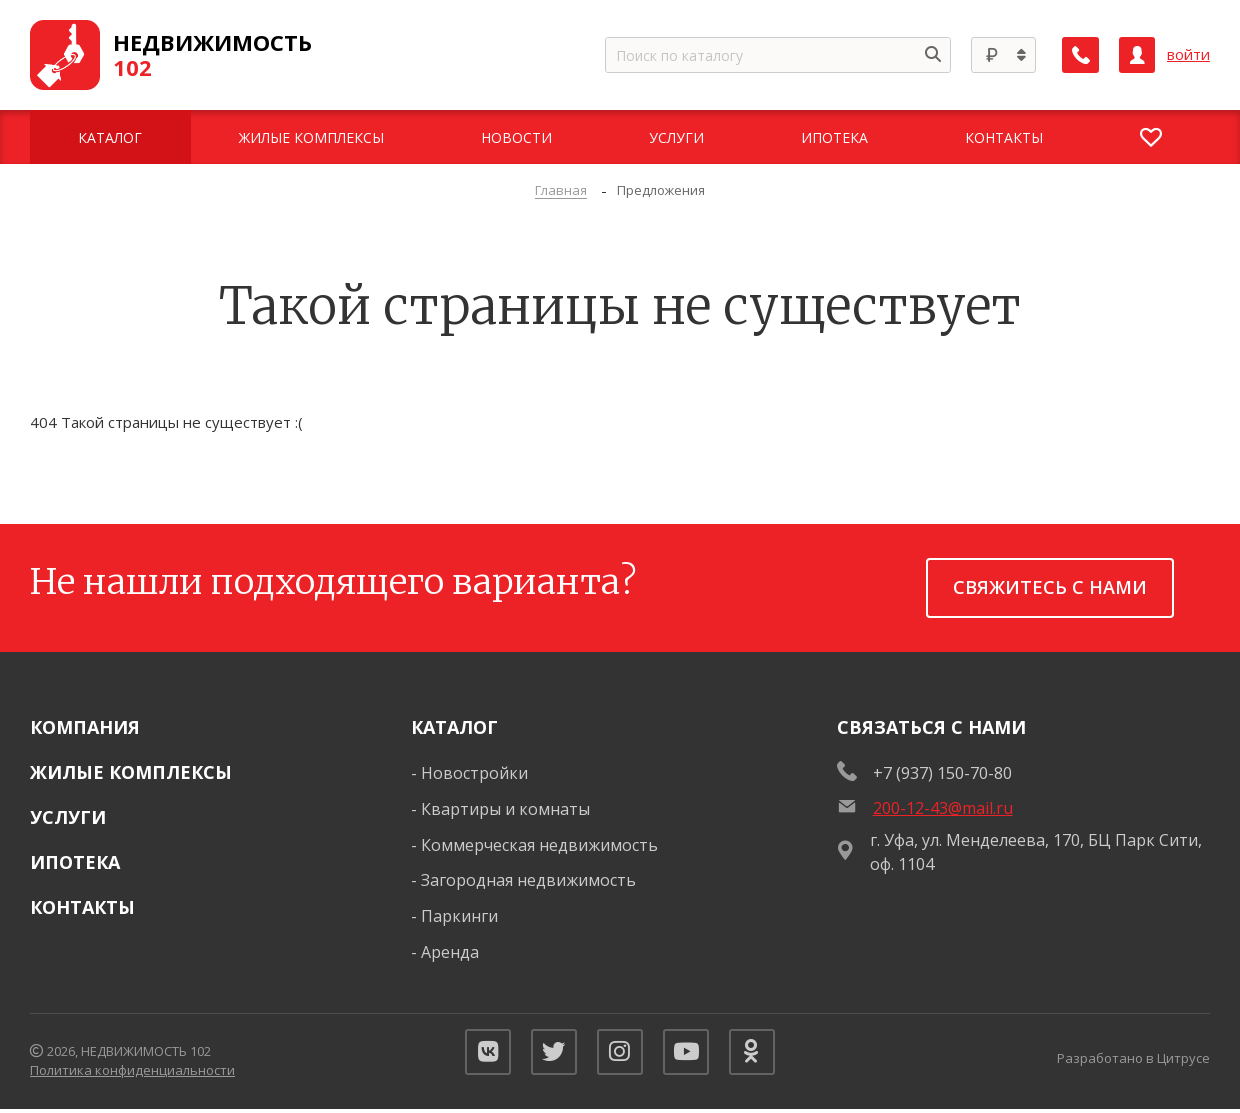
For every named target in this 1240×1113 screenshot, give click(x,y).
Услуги (68, 817)
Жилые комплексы (131, 772)
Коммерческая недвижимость (539, 845)
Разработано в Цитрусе (1133, 1060)
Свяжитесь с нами (1050, 587)
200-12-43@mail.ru (943, 808)
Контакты (82, 907)
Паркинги (459, 916)
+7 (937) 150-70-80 (942, 773)
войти (1188, 54)
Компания (85, 727)
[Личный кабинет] (1137, 55)
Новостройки (474, 773)
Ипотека (75, 862)
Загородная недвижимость (528, 880)
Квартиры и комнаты (505, 809)
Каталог (454, 727)
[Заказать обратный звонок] (1081, 55)
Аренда (450, 952)
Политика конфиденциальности (132, 1073)
